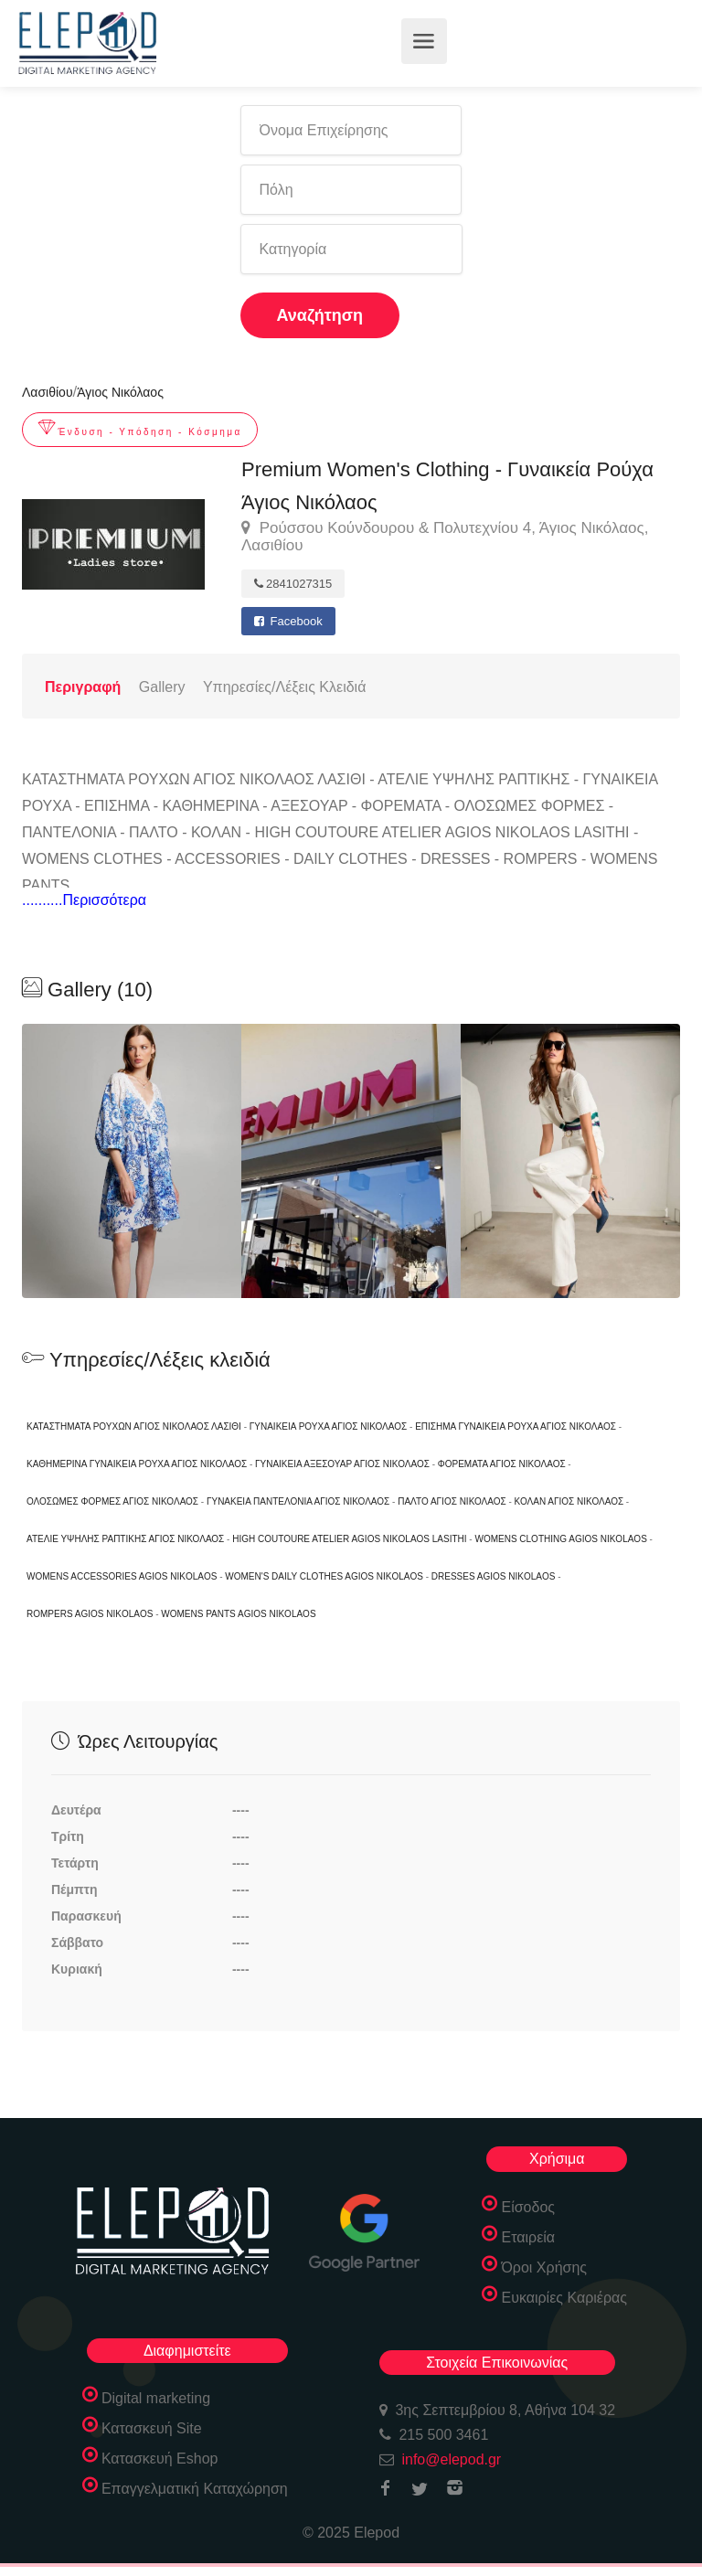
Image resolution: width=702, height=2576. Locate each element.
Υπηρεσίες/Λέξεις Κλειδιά (284, 687)
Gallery (162, 687)
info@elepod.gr (451, 2459)
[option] (351, 1161)
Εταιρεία (528, 2237)
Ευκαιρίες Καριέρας (564, 2297)
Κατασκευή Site (151, 2428)
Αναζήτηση (320, 315)
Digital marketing (155, 2398)
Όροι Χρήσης (544, 2267)
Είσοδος (528, 2207)
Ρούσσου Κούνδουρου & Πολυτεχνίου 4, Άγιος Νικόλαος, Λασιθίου (444, 537)
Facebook (288, 621)
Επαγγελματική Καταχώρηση (194, 2488)
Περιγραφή (83, 687)
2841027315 (293, 584)
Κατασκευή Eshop (159, 2458)
